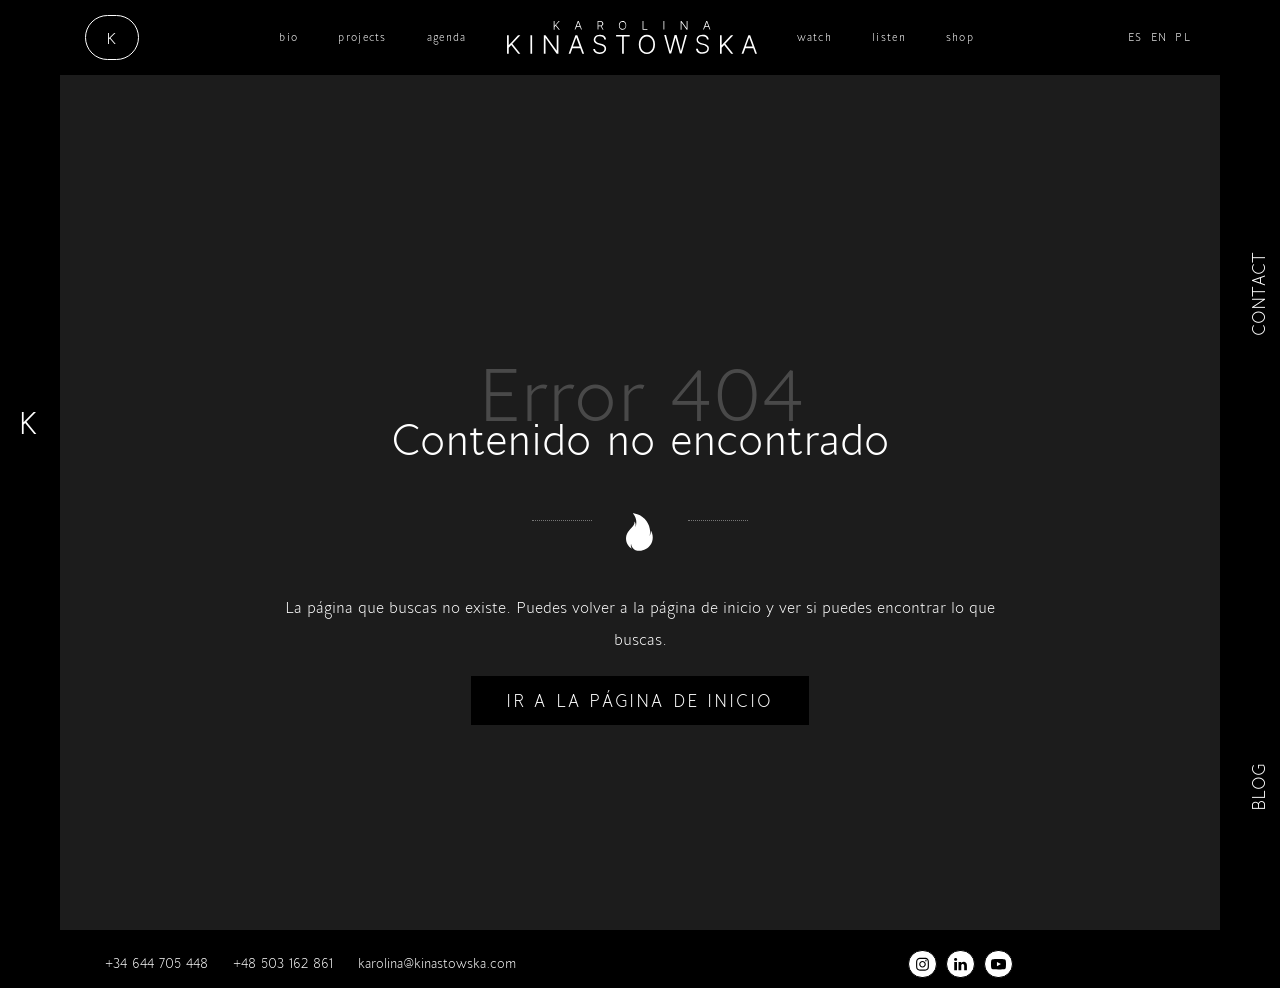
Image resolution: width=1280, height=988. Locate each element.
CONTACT (1258, 294)
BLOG (1258, 788)
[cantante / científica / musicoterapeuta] (632, 37)
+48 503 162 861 (283, 963)
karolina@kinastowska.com (437, 963)
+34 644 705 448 (156, 963)
